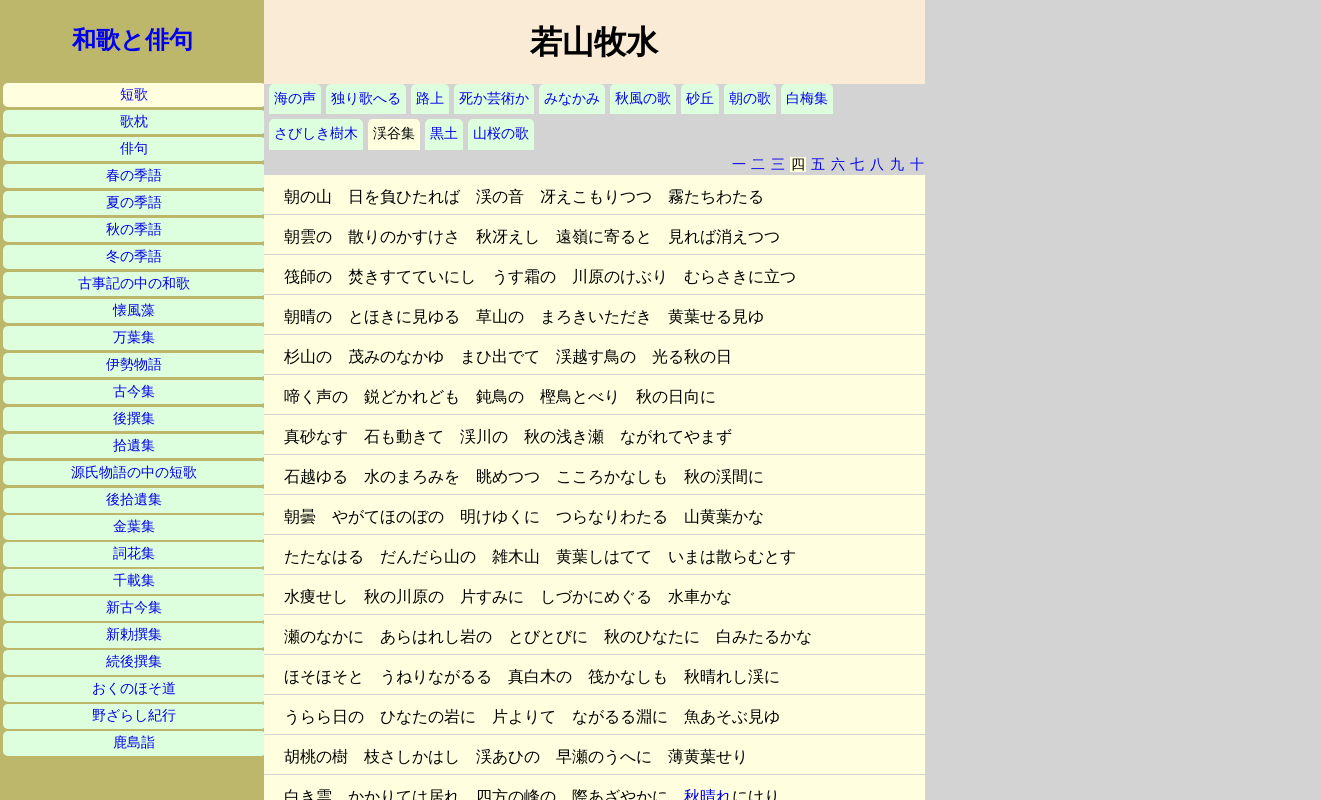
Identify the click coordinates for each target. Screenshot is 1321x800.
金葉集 (134, 526)
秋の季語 (134, 229)
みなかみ (572, 98)
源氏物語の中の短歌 (134, 472)
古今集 (134, 391)
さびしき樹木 (316, 133)
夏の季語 (134, 202)
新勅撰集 (134, 634)
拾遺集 (134, 445)
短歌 (134, 94)
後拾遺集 (134, 499)
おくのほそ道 (134, 688)
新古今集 (134, 607)
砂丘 (700, 98)
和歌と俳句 (132, 40)
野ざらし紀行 (134, 715)
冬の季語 (134, 256)
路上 (430, 98)
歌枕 (134, 121)
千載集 (134, 580)
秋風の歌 (643, 98)
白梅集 (807, 98)
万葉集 (134, 337)
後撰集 (134, 418)
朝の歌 (750, 98)
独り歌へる (366, 98)
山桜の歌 (501, 133)
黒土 (444, 133)
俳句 (134, 148)
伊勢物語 (134, 364)
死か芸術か (494, 98)
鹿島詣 (134, 742)
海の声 (295, 98)
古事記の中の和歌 (134, 283)
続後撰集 (134, 661)
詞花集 (134, 553)
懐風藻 (134, 310)
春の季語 (134, 175)
